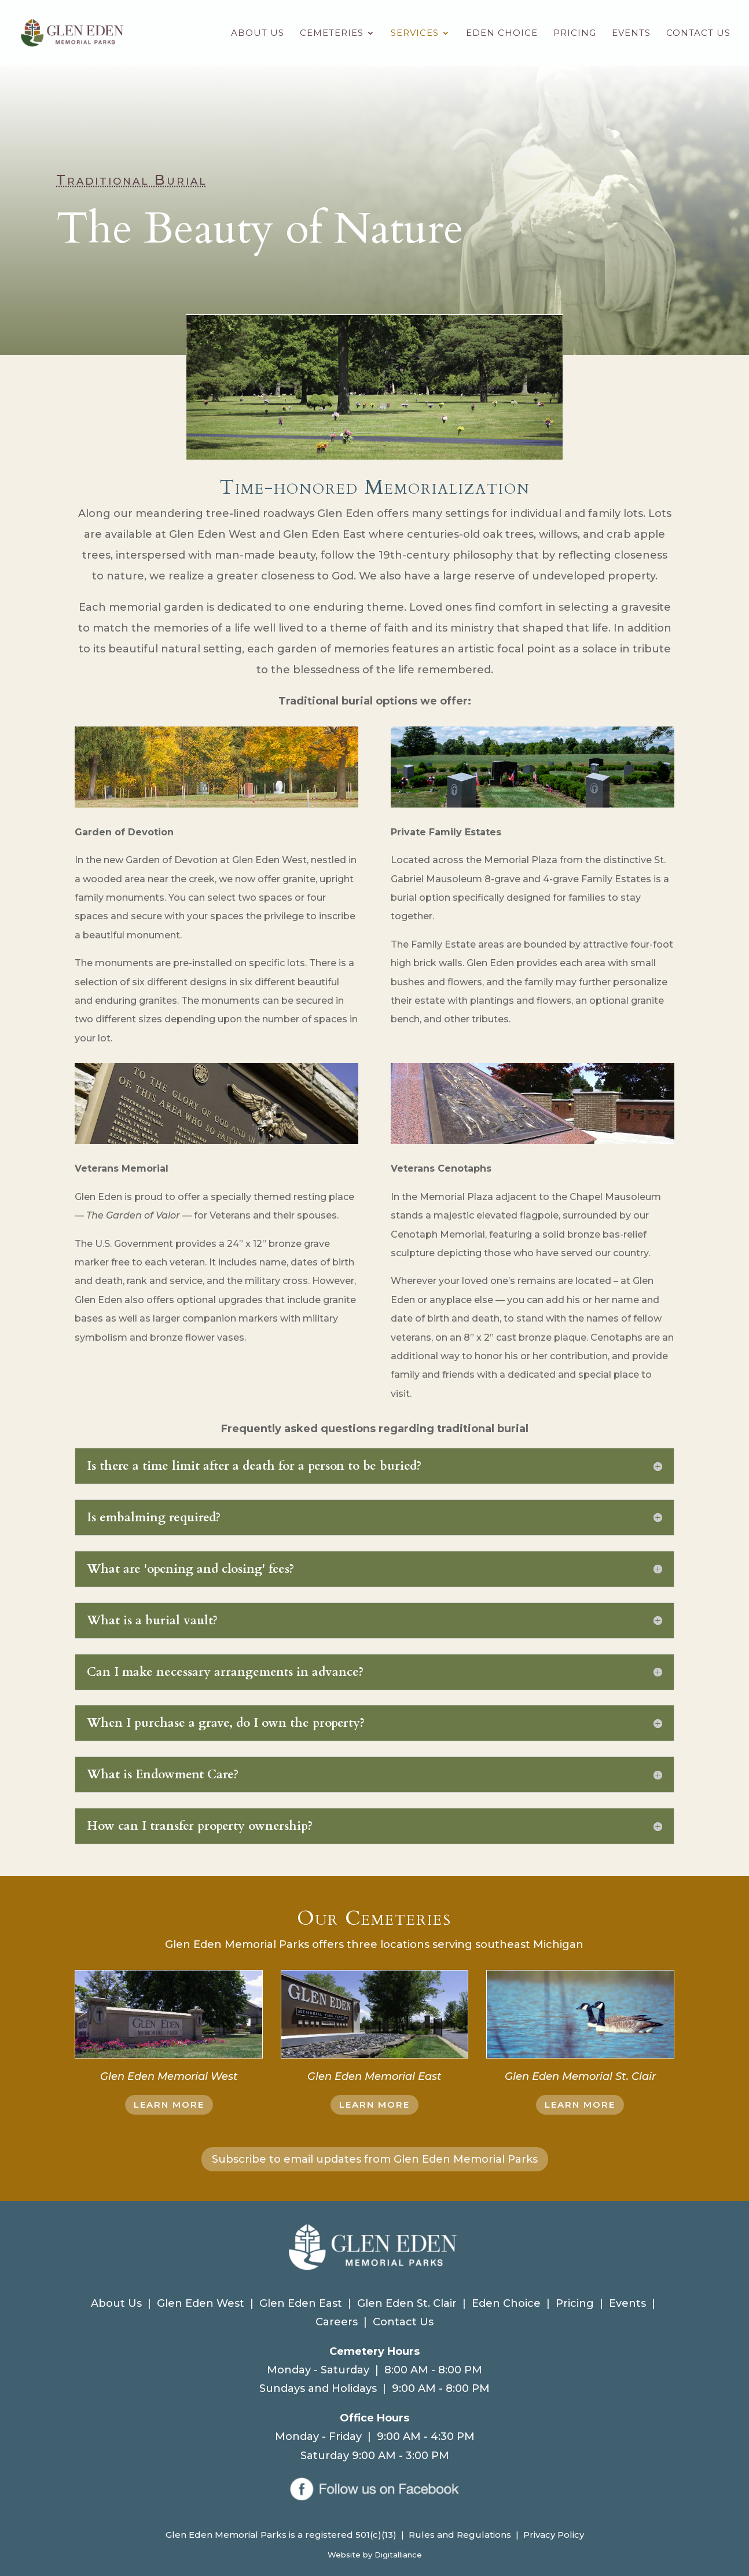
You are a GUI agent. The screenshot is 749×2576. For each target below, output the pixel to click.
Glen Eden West (200, 2303)
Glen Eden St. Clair (407, 2303)
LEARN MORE (169, 2104)
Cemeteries (332, 33)
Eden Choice (502, 33)
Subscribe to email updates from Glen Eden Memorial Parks (375, 2159)
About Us (257, 33)
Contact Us (698, 33)
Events (631, 33)
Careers (336, 2322)
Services (415, 33)
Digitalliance (398, 2554)
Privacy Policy (553, 2534)
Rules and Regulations (460, 2534)
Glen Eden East (300, 2303)
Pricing (574, 33)
